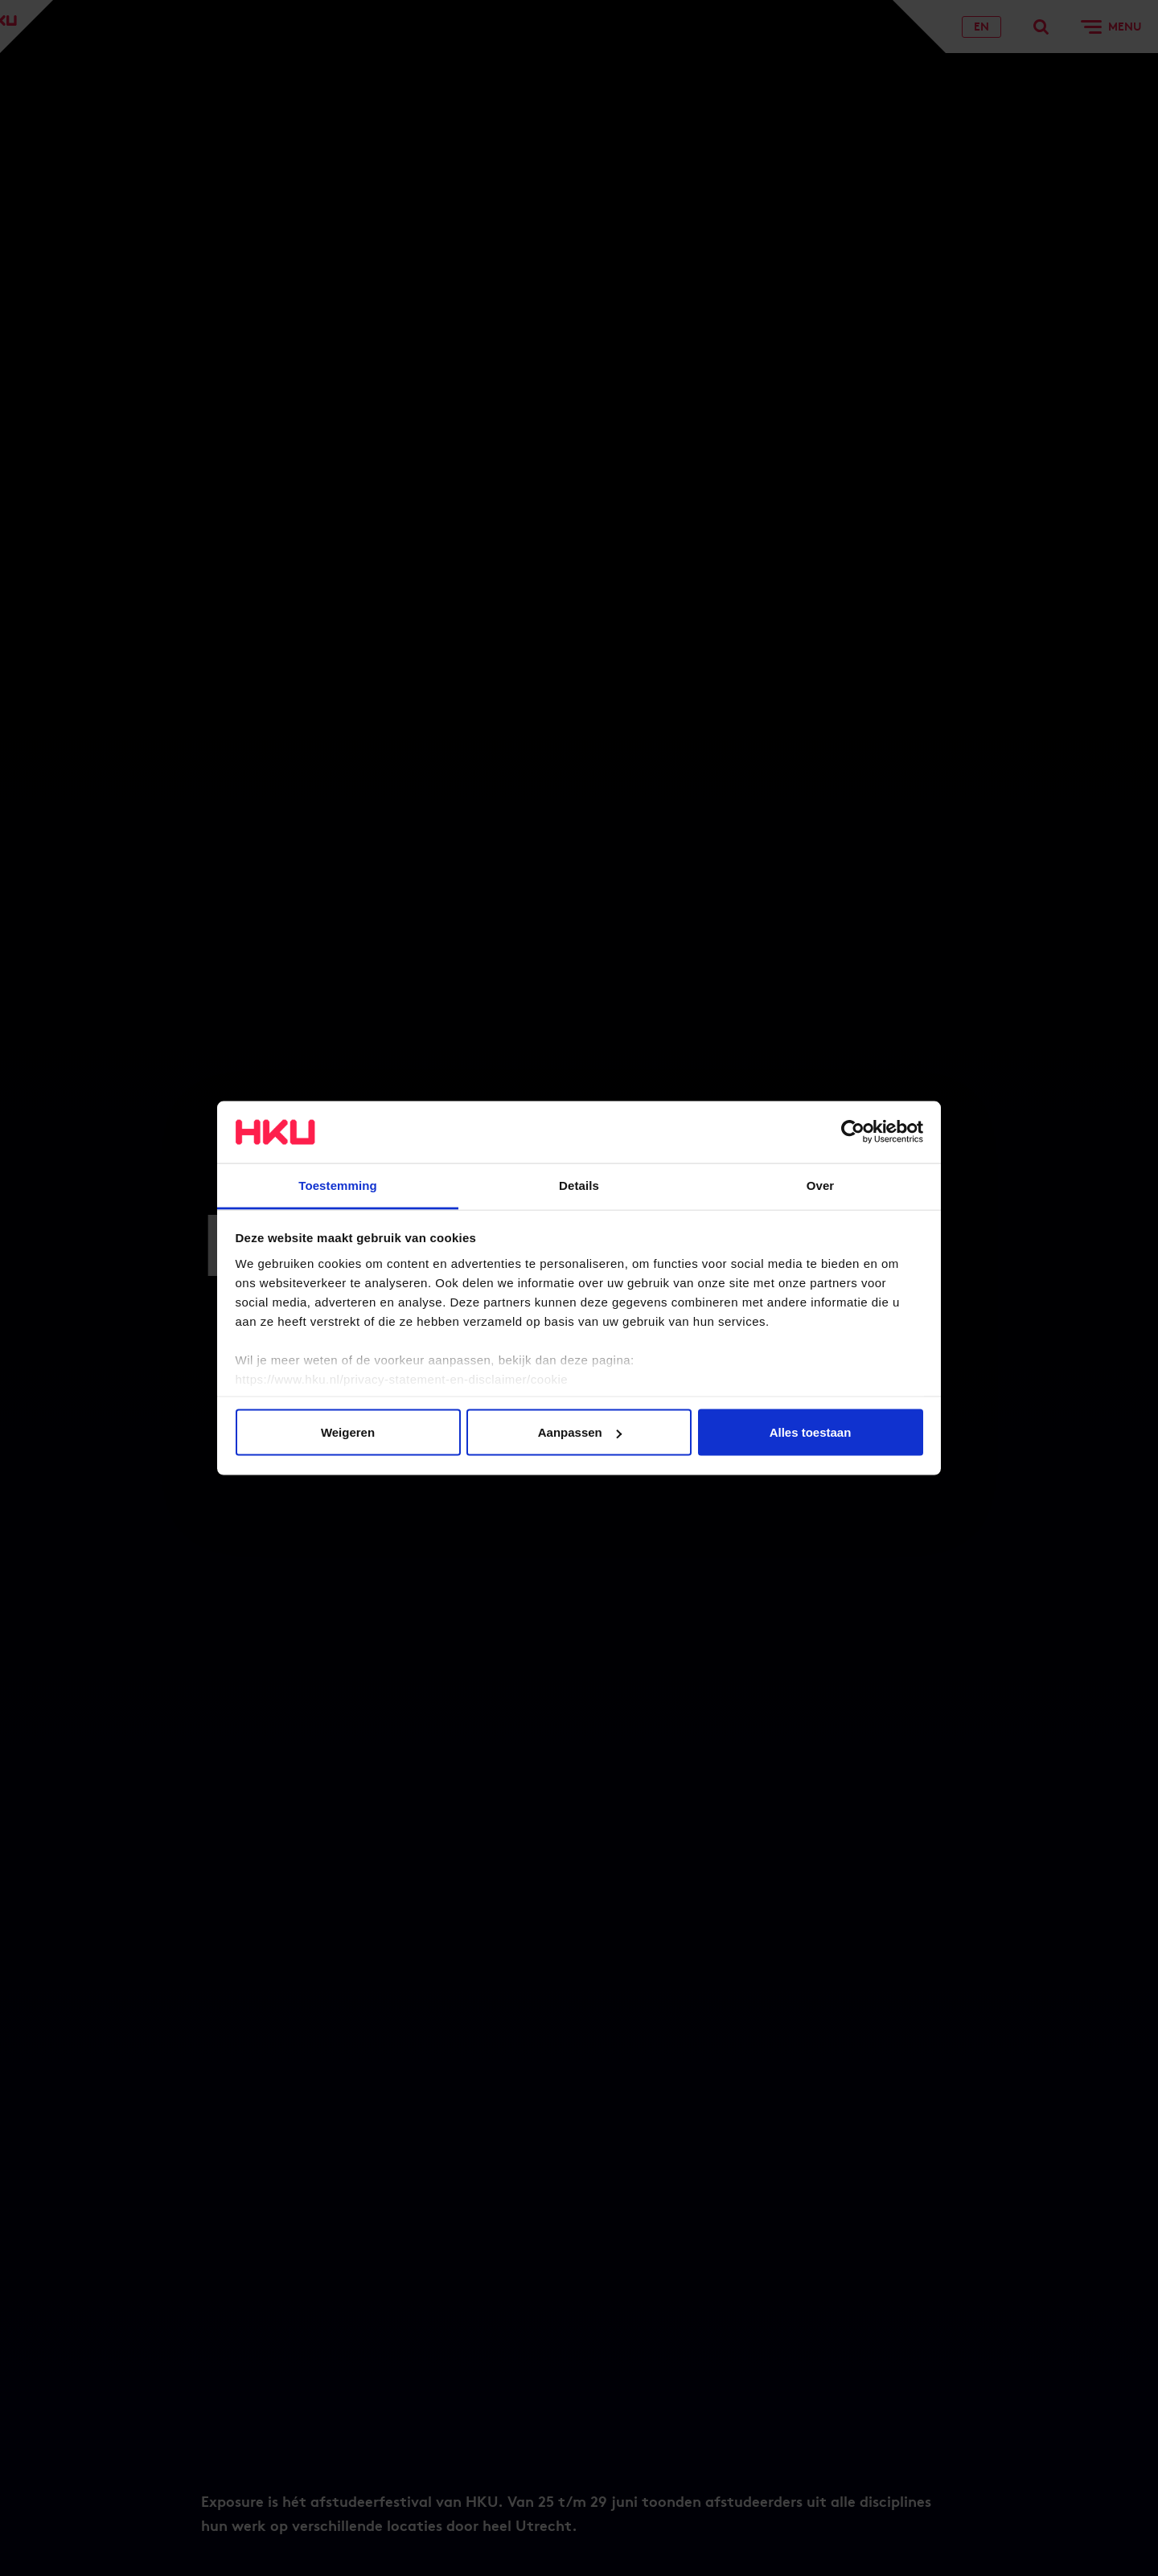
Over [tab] (821, 1185)
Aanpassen (580, 1432)
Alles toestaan (811, 1432)
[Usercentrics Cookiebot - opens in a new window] (852, 1132)
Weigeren (348, 1432)
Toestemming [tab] (337, 1185)
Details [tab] (579, 1185)
